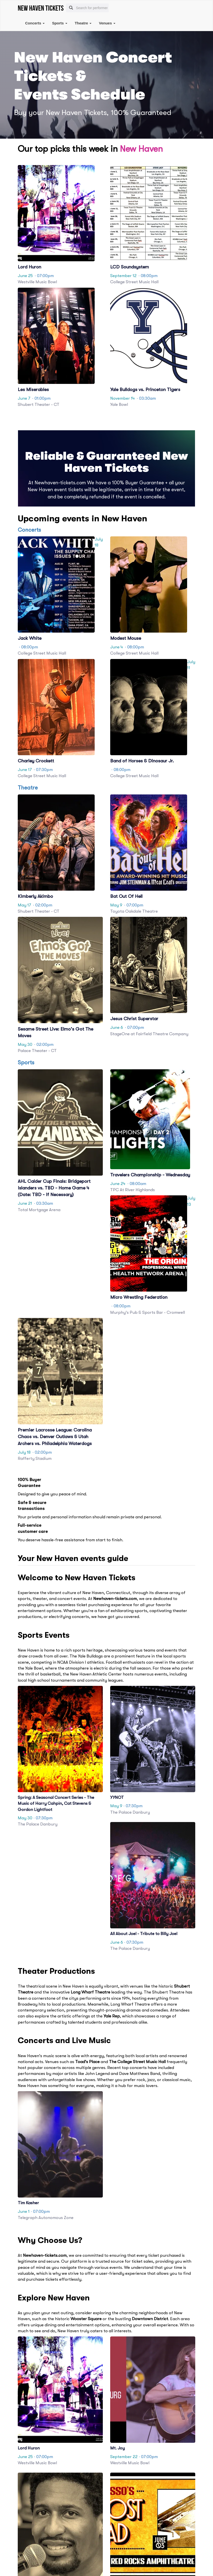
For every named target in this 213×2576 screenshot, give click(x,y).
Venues (107, 23)
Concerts (35, 23)
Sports (59, 23)
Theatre (83, 23)
